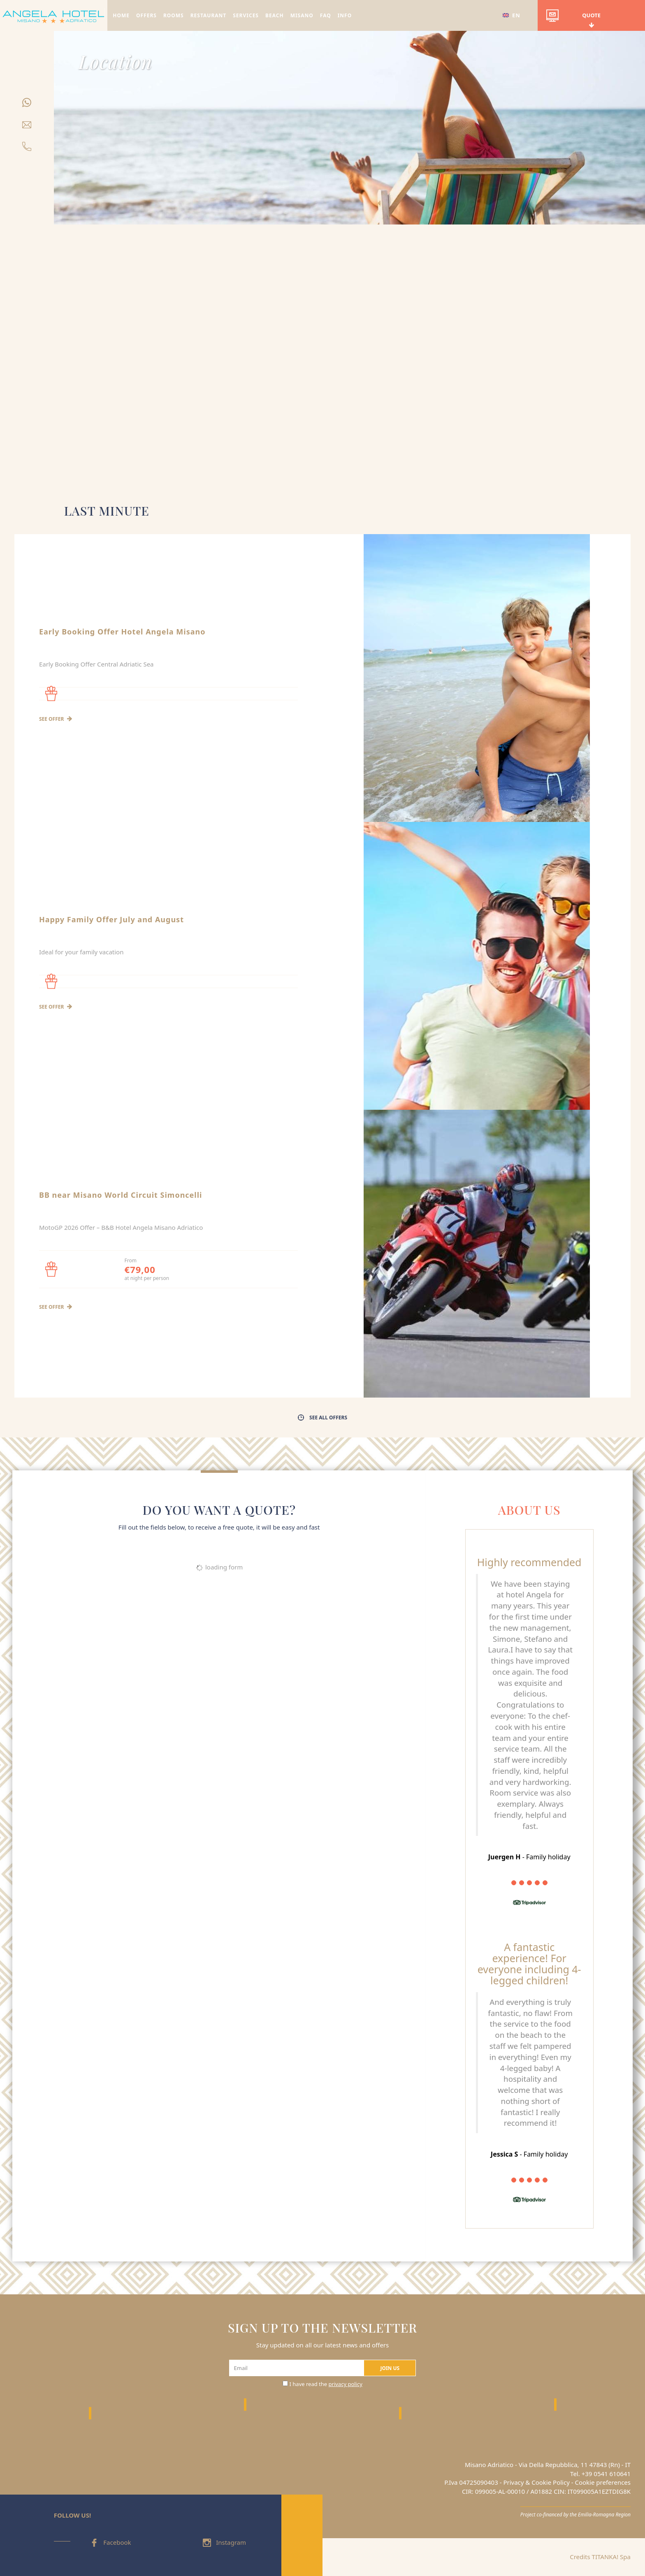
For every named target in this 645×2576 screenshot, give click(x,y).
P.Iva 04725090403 (471, 2482)
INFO (345, 15)
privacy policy (345, 2384)
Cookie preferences (603, 2482)
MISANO (301, 15)
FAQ (325, 15)
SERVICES (246, 15)
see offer (55, 718)
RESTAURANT (208, 15)
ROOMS (173, 15)
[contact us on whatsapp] (26, 101)
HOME (121, 15)
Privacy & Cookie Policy (536, 2482)
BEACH (274, 15)
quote (573, 18)
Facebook (110, 2542)
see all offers (322, 1417)
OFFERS (146, 15)
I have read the (326, 2384)
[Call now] (26, 145)
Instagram (224, 2542)
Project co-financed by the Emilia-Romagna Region (575, 2514)
